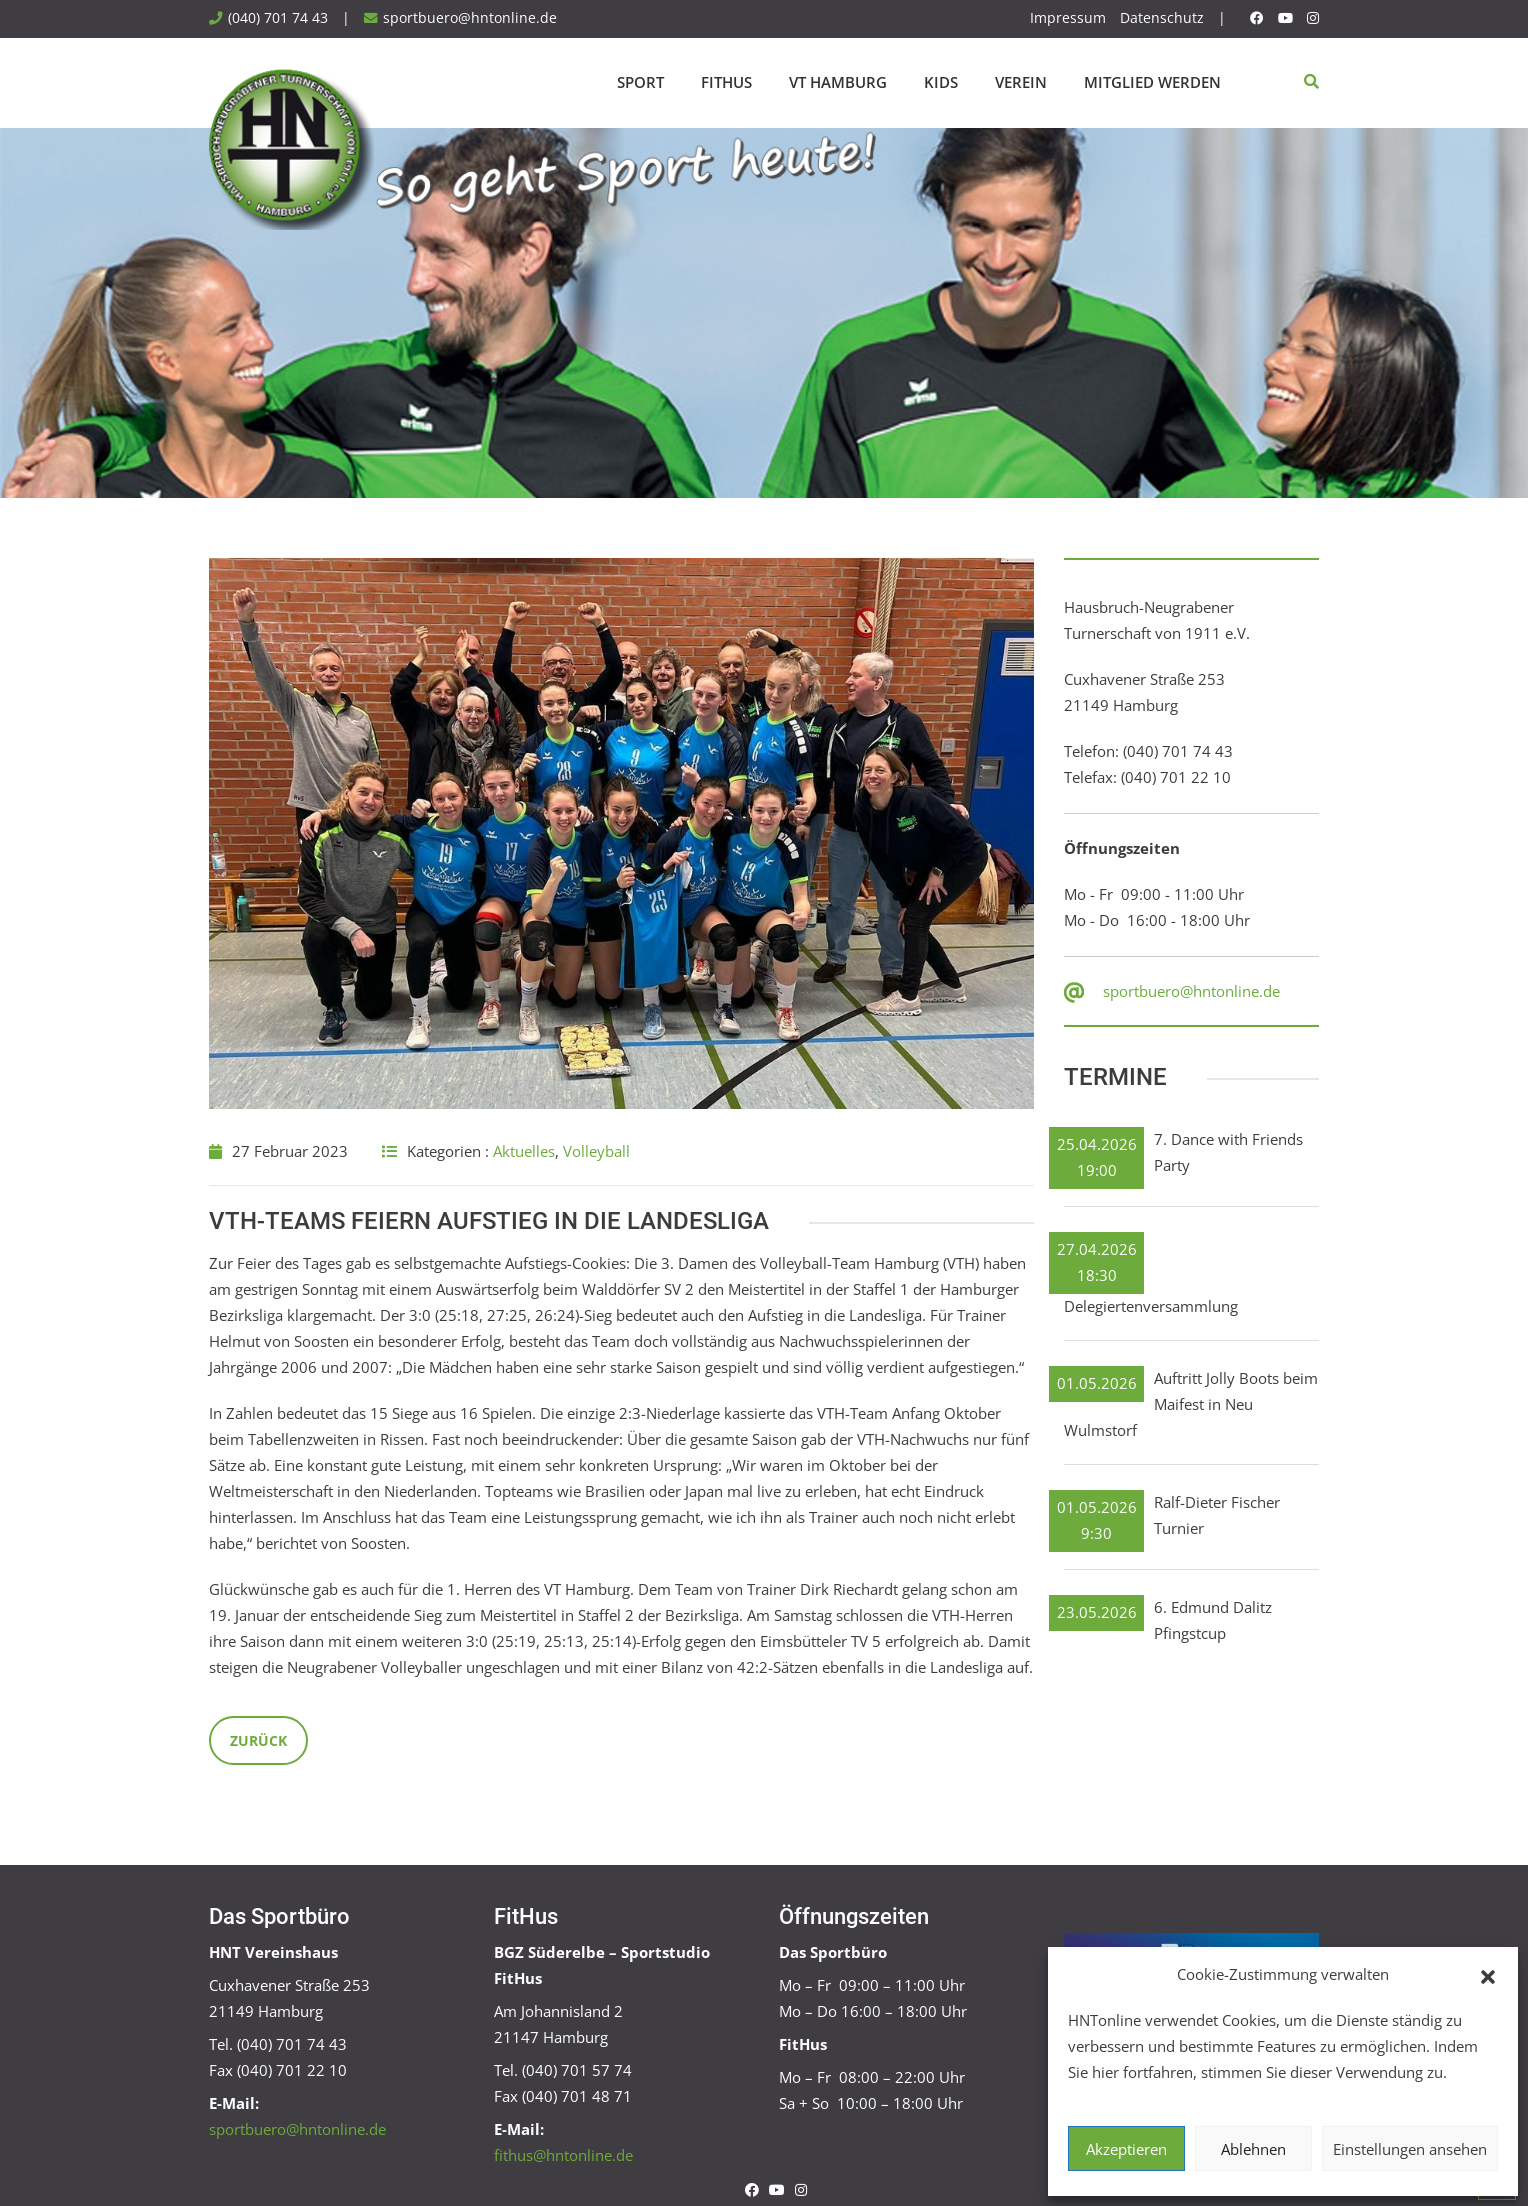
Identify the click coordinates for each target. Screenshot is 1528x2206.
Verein (1021, 82)
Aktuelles (524, 1151)
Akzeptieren (1126, 2149)
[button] (1488, 1975)
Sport (640, 82)
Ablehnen (1253, 2149)
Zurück (258, 1740)
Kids (941, 82)
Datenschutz (1162, 18)
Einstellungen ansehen (1410, 2149)
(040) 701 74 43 (278, 18)
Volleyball (596, 1151)
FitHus (726, 82)
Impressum (1068, 18)
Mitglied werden (1152, 82)
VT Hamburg (838, 82)
